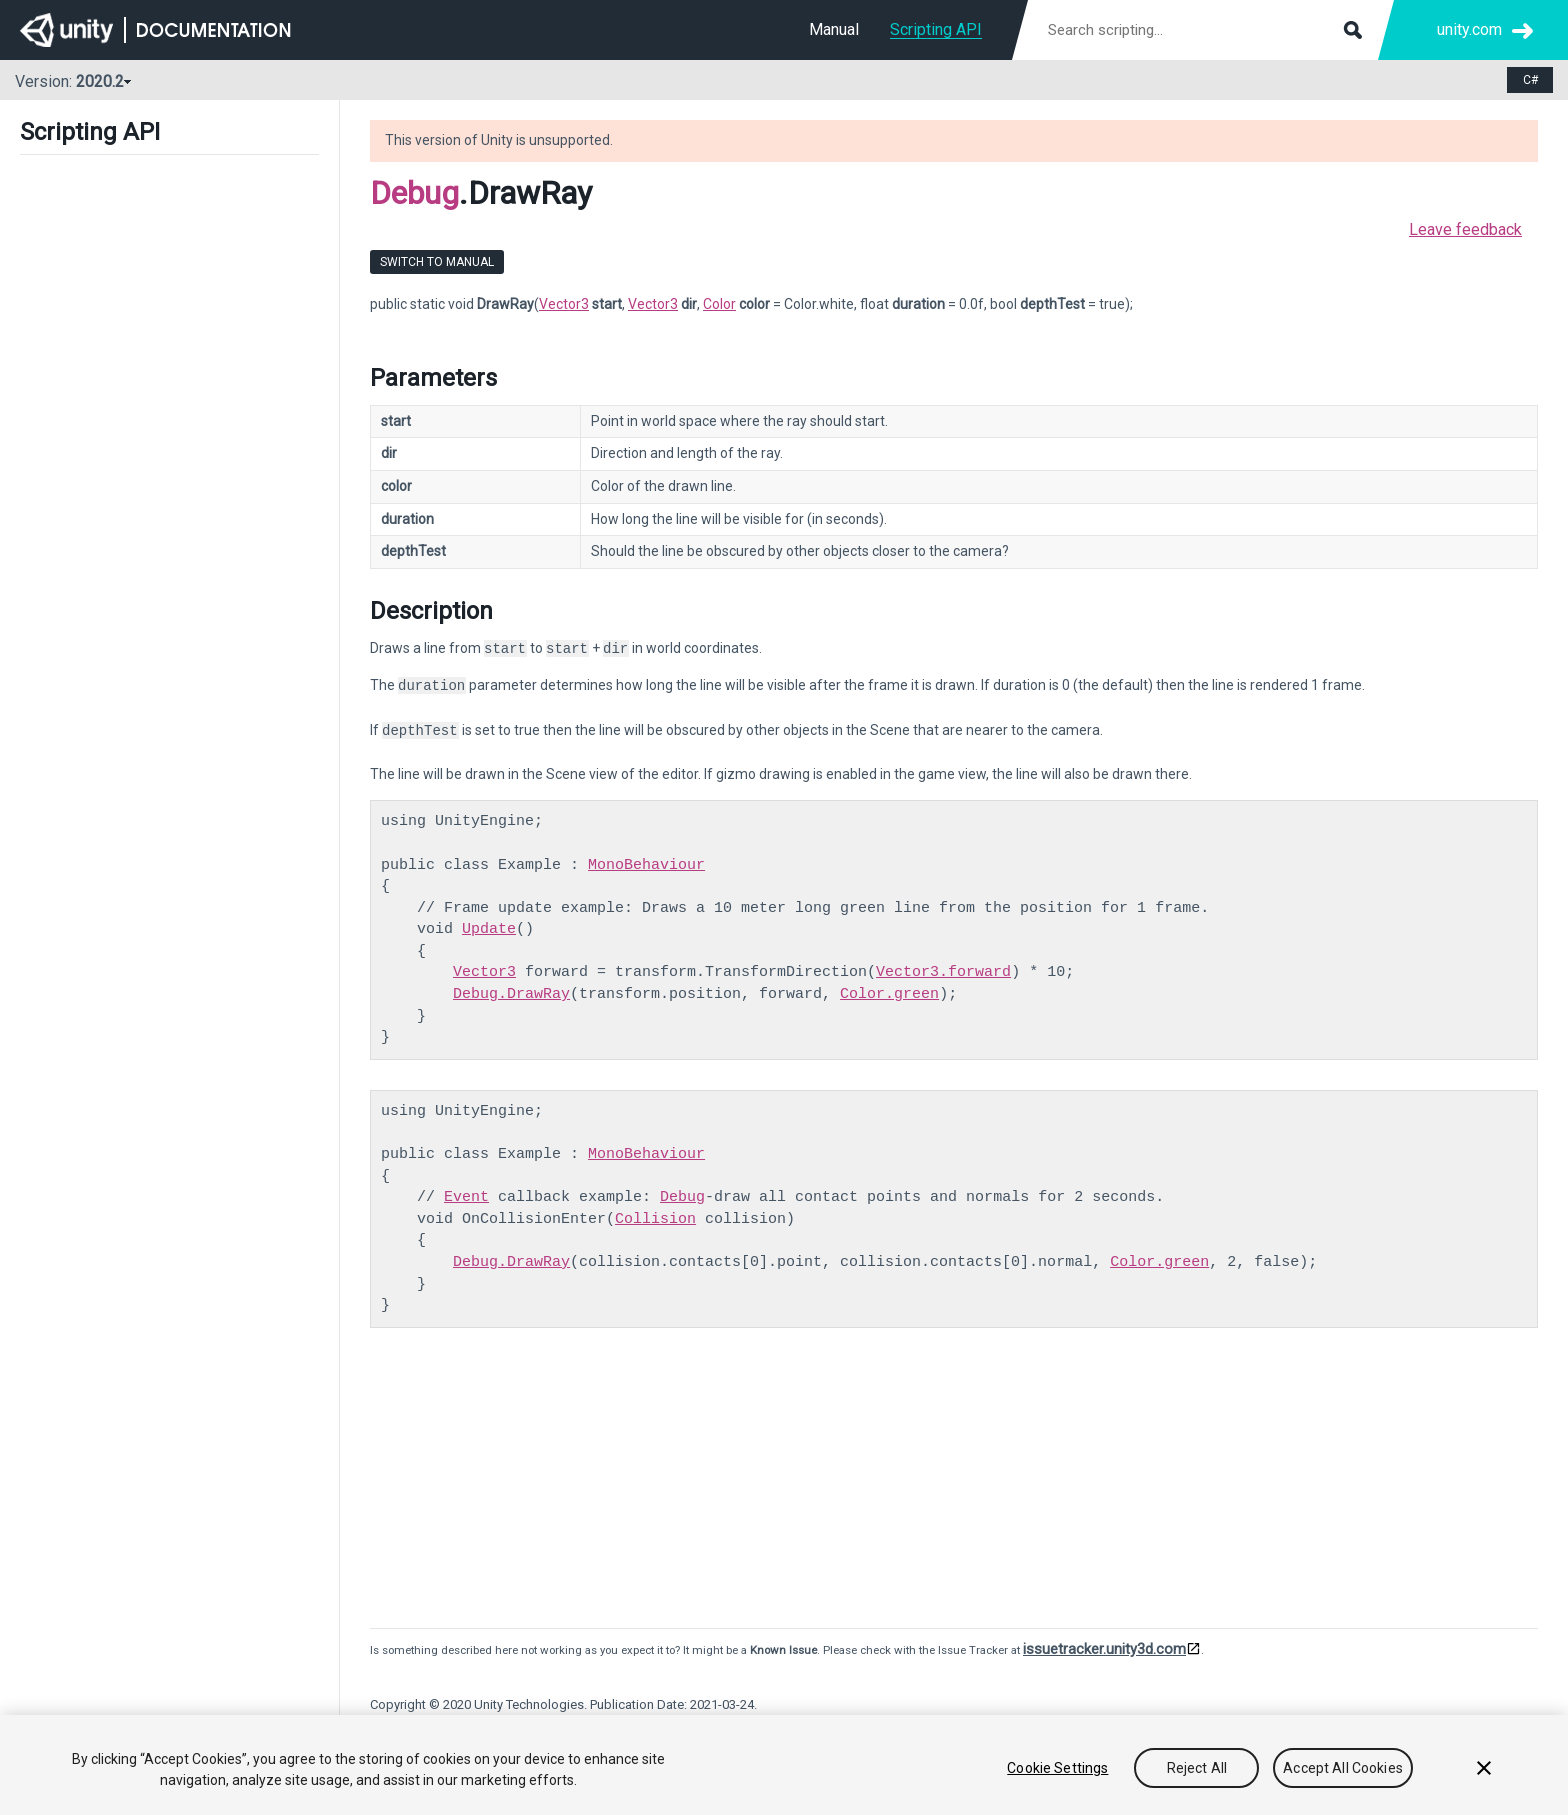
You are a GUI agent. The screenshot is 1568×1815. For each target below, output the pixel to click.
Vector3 (564, 304)
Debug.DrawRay (511, 994)
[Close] (1484, 1768)
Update (489, 929)
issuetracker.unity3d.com (1104, 1649)
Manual (834, 29)
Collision (655, 1219)
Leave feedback (1465, 229)
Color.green (889, 994)
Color (719, 304)
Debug (414, 193)
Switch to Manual (437, 262)
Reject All (1197, 1768)
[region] (784, 1765)
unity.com (1469, 29)
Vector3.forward (943, 972)
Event (466, 1197)
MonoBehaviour (646, 865)
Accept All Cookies (1343, 1768)
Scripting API (936, 29)
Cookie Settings (1057, 1768)
